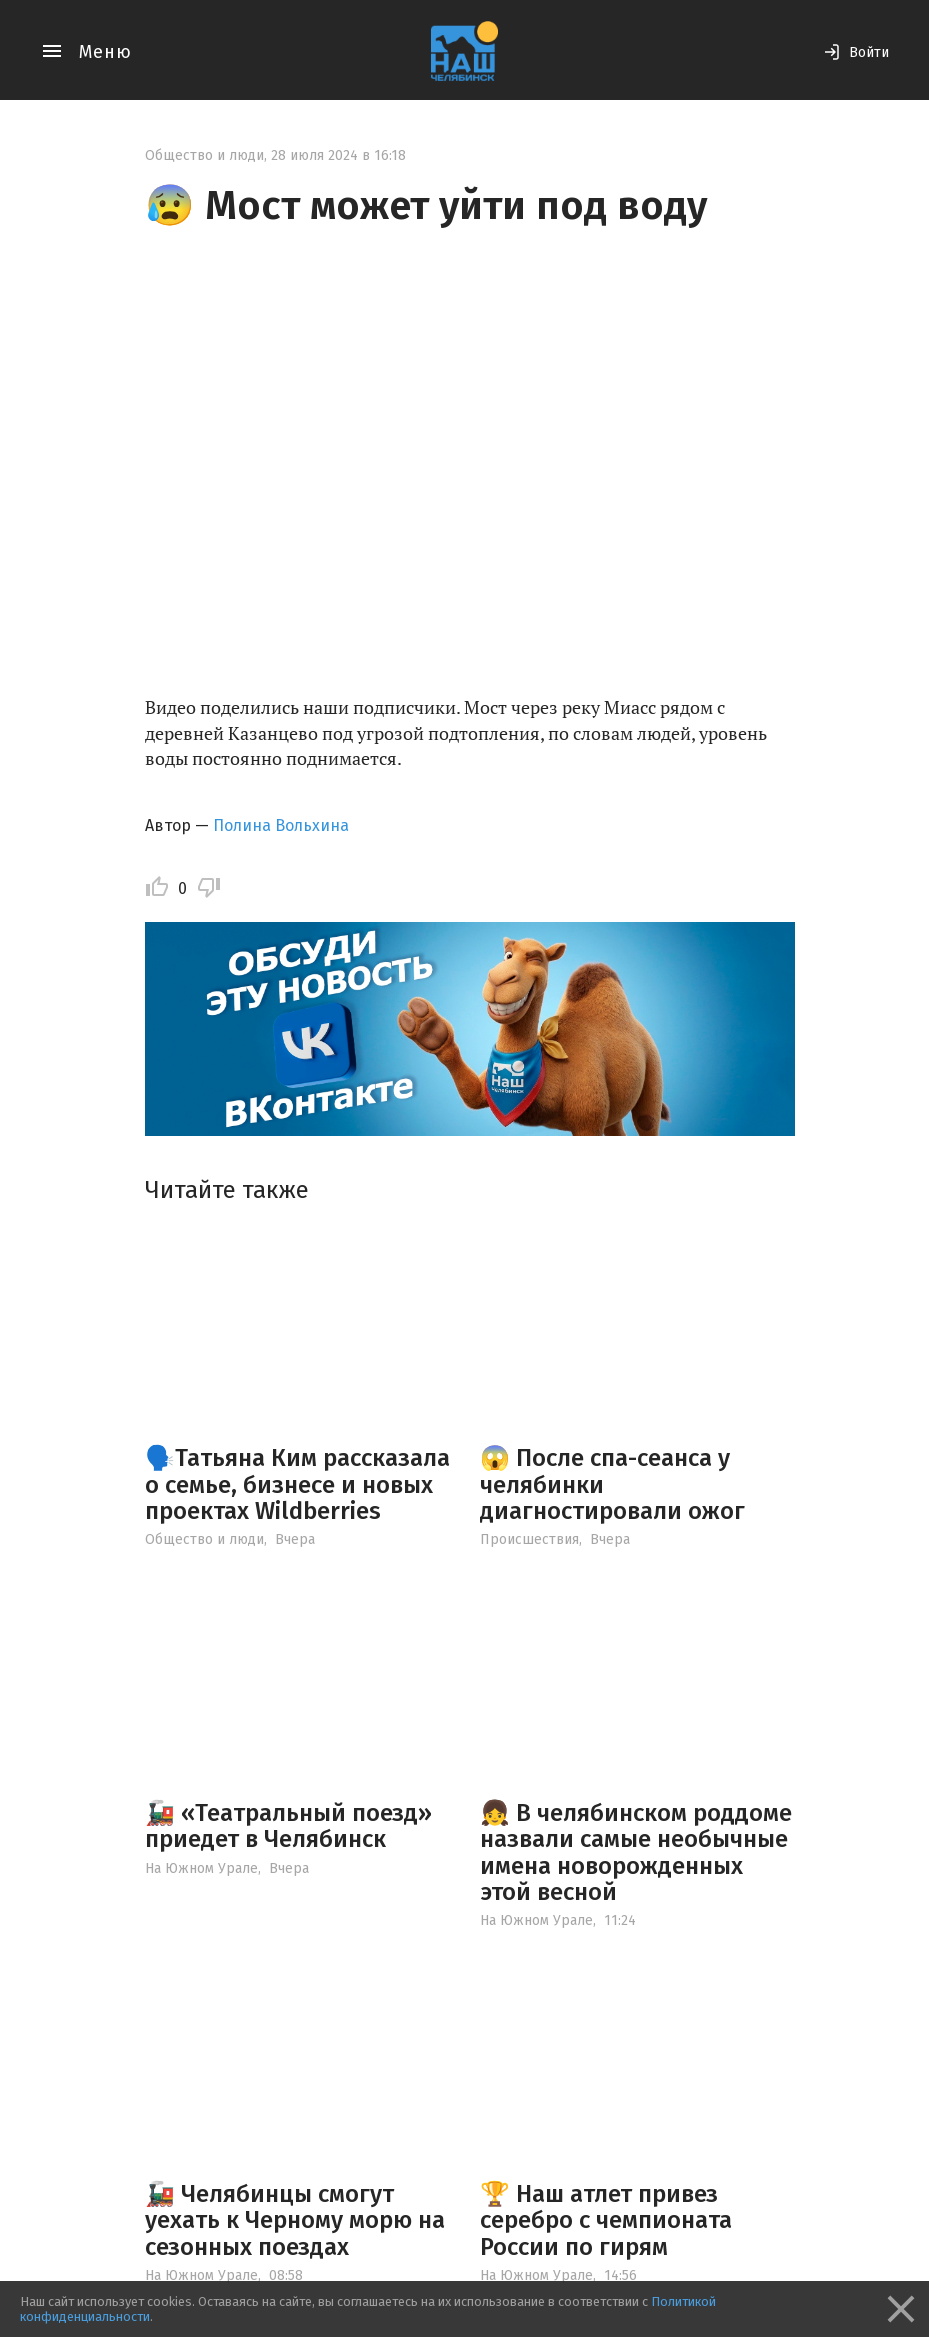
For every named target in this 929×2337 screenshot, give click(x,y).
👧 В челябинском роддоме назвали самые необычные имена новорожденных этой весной (636, 1852)
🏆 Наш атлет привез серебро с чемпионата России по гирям (606, 2220)
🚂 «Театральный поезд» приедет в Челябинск (288, 1826)
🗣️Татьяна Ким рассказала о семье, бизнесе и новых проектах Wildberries (297, 1484)
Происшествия (529, 1539)
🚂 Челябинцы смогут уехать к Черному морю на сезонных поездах (295, 2220)
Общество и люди (204, 155)
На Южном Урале (201, 1868)
